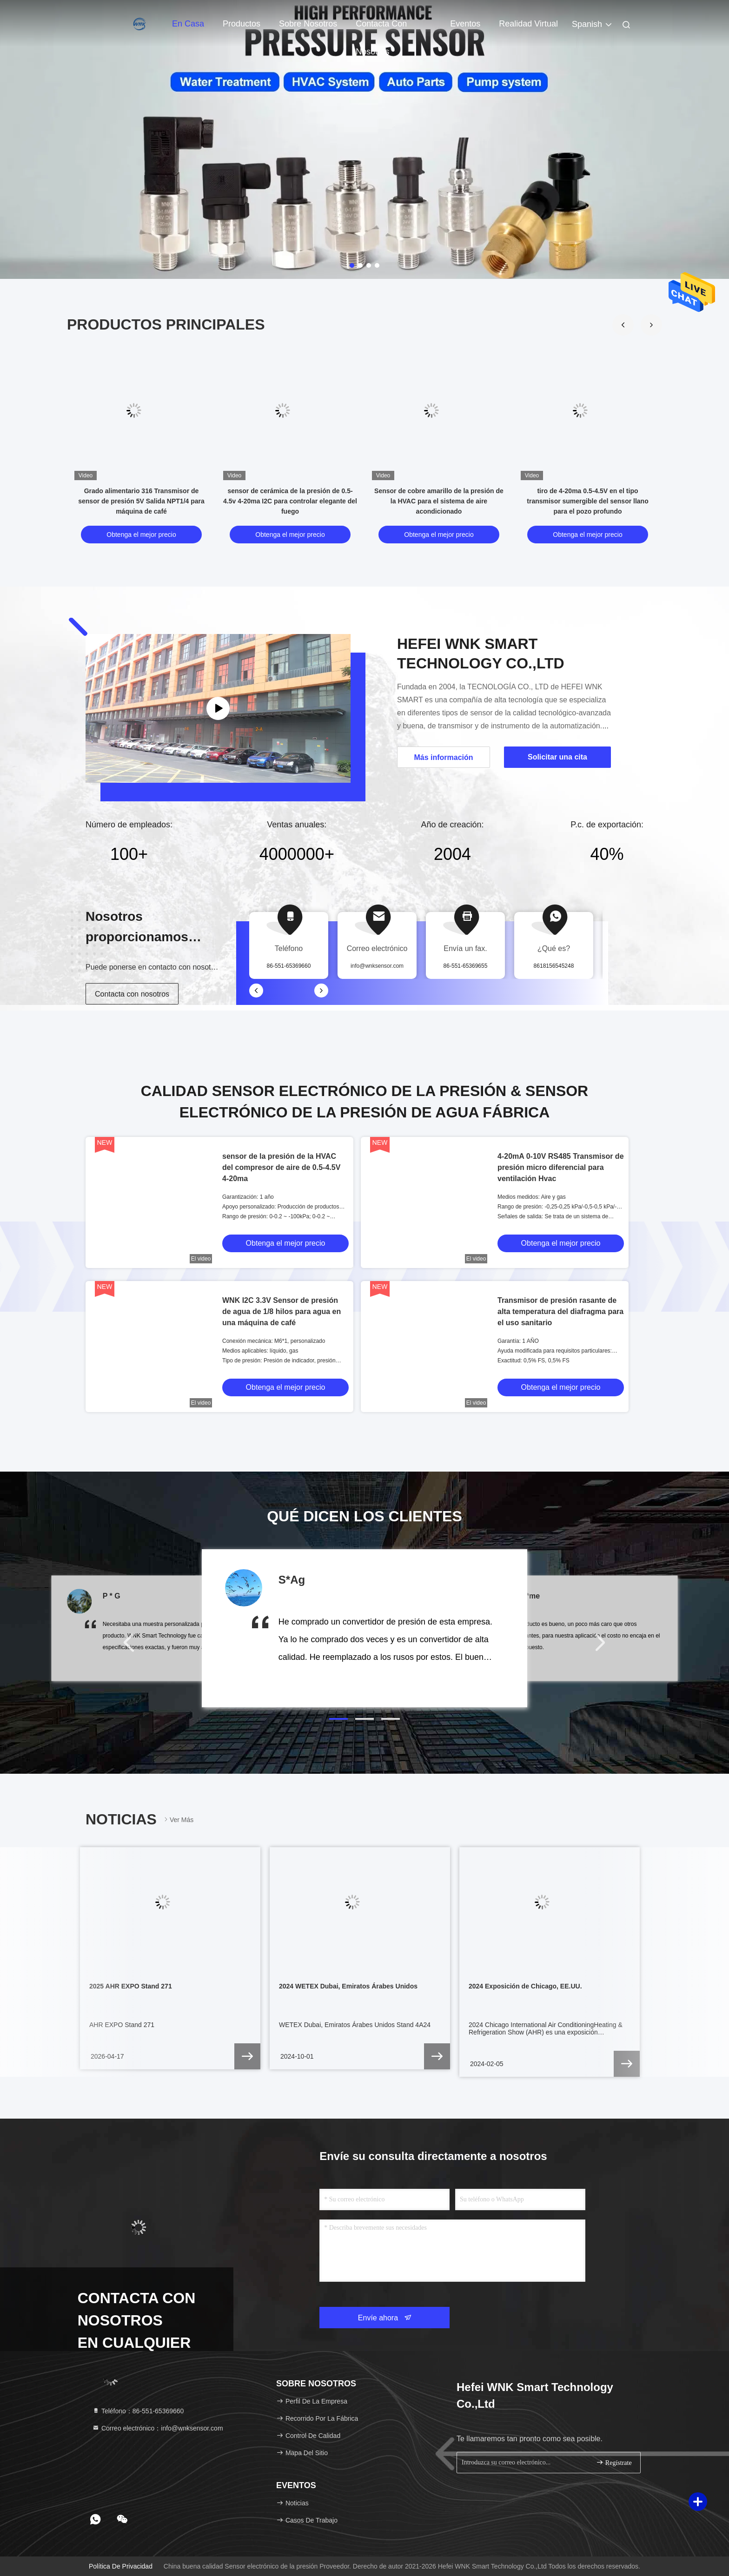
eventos (465, 23)
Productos (241, 23)
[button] (651, 325)
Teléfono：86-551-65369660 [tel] (138, 2411)
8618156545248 (554, 966)
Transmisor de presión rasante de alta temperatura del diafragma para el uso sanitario (560, 1311)
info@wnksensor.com (377, 966)
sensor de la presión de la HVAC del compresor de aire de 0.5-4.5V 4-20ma (281, 1167)
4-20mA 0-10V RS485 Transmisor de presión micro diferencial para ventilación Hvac (560, 1167)
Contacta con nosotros (381, 28)
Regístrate (613, 2462)
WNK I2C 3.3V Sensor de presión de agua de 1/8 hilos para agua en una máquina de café (281, 1311)
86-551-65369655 (466, 966)
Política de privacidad (120, 2566)
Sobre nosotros (308, 23)
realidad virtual (528, 23)
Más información (443, 757)
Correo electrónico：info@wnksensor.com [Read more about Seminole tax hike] (157, 2428)
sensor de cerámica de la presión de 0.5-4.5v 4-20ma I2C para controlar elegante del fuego (290, 501)
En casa (188, 23)
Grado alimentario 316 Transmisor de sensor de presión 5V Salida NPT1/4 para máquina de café (141, 501)
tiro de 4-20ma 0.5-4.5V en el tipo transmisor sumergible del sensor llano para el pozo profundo (587, 501)
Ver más (177, 1819)
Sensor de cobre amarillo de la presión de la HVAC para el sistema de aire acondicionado (439, 501)
